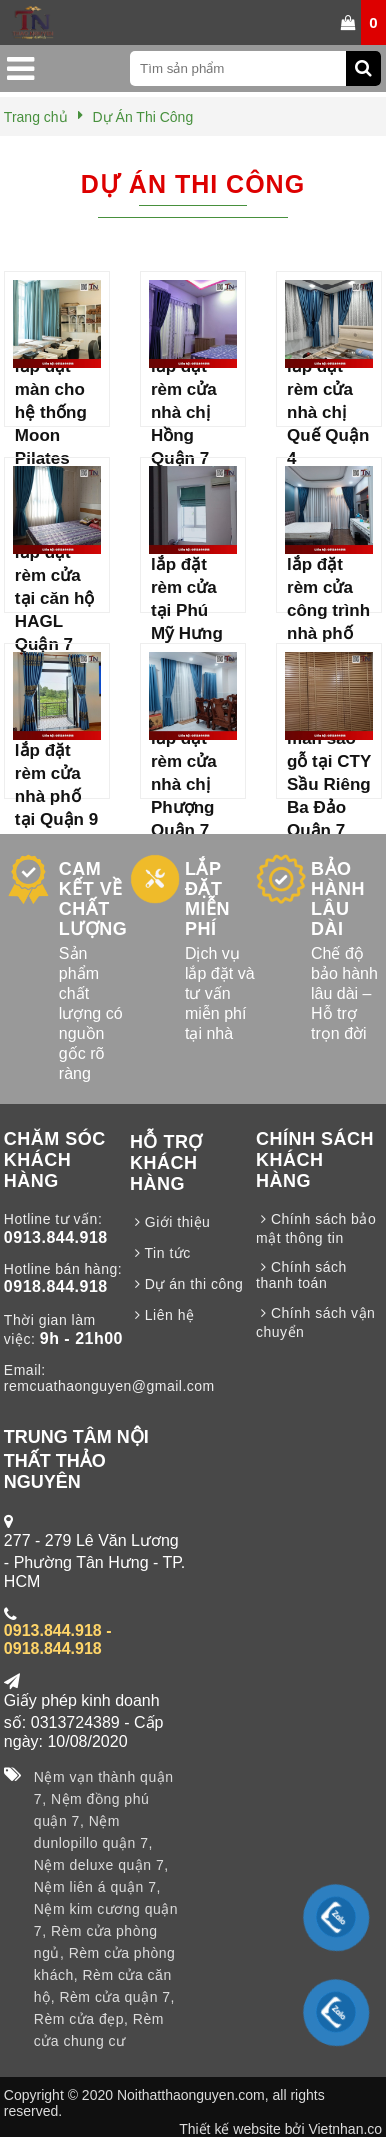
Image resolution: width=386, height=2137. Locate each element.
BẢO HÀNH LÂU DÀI (338, 899)
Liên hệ (162, 1315)
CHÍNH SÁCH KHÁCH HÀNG (315, 1160)
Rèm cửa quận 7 (114, 1997)
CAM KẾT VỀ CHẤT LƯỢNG (93, 899)
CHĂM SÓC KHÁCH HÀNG (55, 1160)
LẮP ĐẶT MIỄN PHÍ (207, 899)
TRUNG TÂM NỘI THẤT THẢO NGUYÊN (76, 1459)
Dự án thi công (186, 1284)
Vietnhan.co (345, 2129)
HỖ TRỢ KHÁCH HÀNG (166, 1163)
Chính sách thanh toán (301, 1275)
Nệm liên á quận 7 (95, 1887)
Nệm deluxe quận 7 (99, 1865)
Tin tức (160, 1253)
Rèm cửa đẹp (79, 2019)
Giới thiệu (170, 1222)
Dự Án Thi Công (193, 184)
